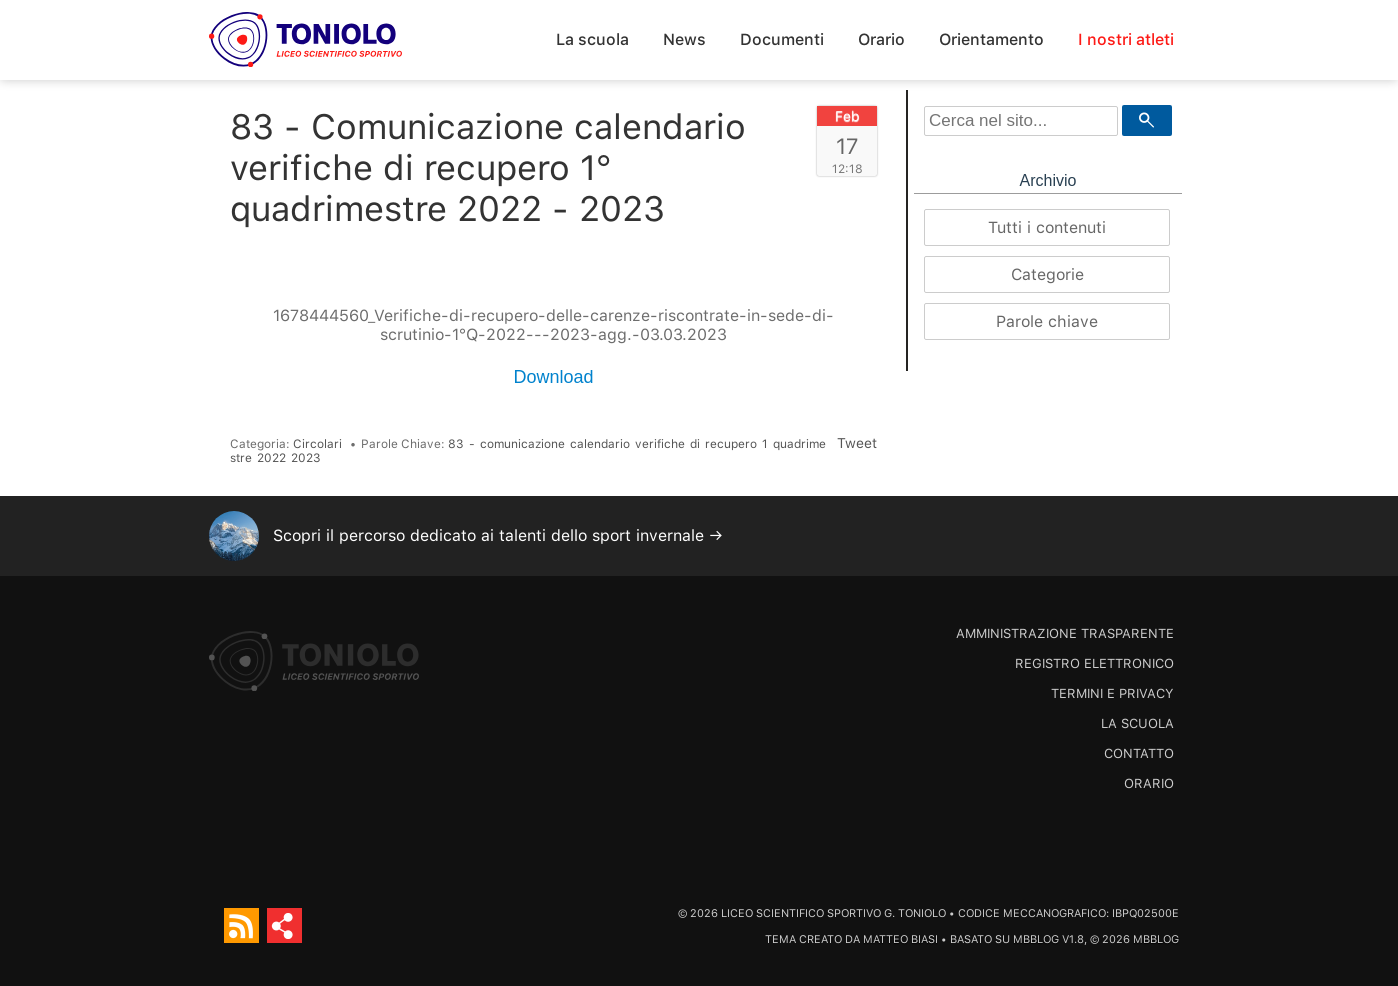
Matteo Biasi (900, 939)
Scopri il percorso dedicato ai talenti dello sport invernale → (498, 535)
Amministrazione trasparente (1065, 633)
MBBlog (1036, 939)
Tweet (857, 443)
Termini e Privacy (1112, 693)
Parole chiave (1047, 321)
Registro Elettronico (1094, 663)
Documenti (782, 39)
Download (553, 377)
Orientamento (991, 39)
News (684, 39)
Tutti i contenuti (1047, 227)
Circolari (317, 444)
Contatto (1139, 753)
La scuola (592, 39)
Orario (881, 39)
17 (847, 146)
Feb (847, 116)
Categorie (1047, 274)
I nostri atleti (1126, 39)
